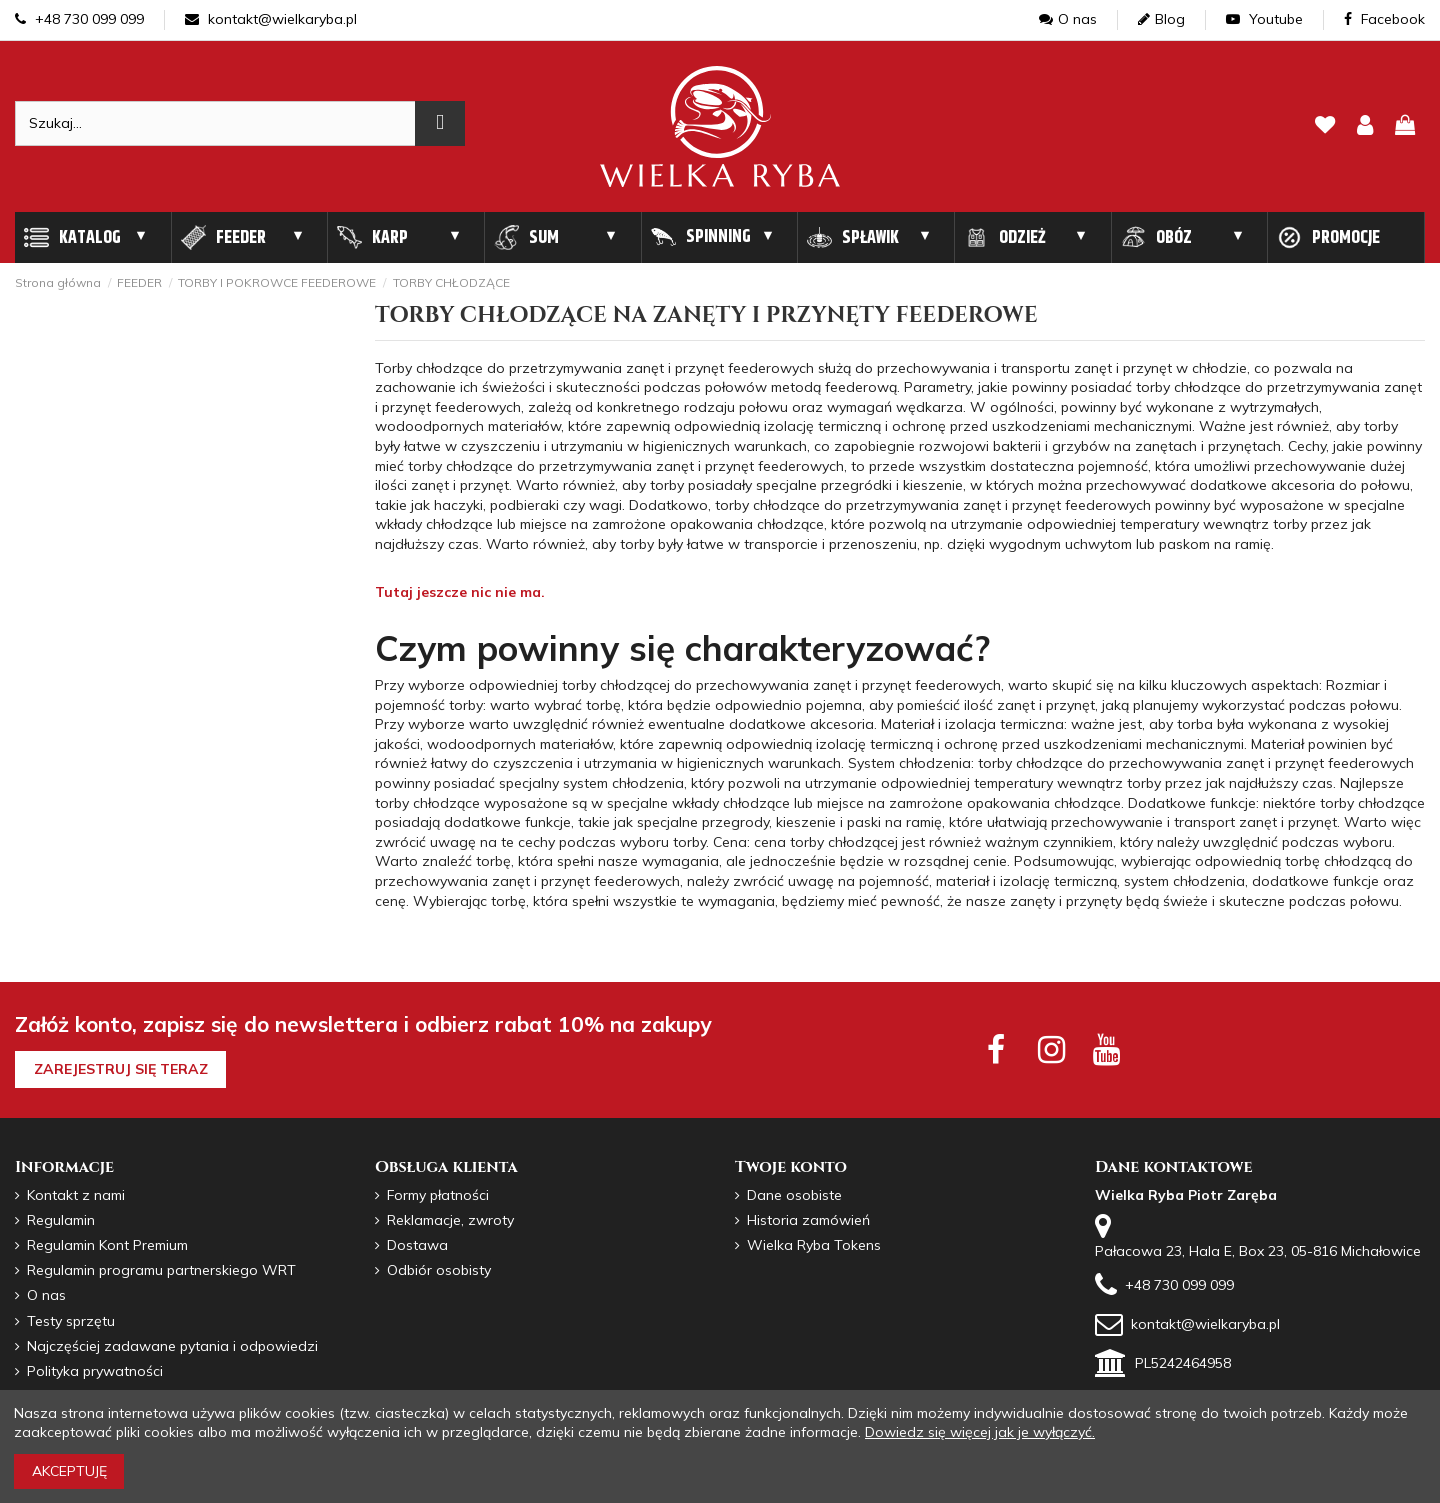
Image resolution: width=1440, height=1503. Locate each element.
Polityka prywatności (95, 1371)
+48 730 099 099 (79, 19)
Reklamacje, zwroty (450, 1220)
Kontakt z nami (76, 1195)
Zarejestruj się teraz (121, 1069)
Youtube (1264, 19)
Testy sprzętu (71, 1321)
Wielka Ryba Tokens (814, 1245)
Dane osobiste (794, 1195)
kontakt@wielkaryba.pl (271, 19)
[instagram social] (1051, 1049)
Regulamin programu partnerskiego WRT (161, 1270)
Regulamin (61, 1220)
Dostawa (417, 1245)
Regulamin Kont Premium (107, 1245)
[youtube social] (1106, 1049)
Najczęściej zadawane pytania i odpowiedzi (172, 1346)
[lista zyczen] (1325, 126)
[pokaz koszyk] (1405, 126)
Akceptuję (69, 1471)
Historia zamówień (808, 1220)
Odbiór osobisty (439, 1270)
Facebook (1384, 19)
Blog (1161, 19)
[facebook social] (995, 1049)
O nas (1068, 19)
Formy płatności (438, 1195)
